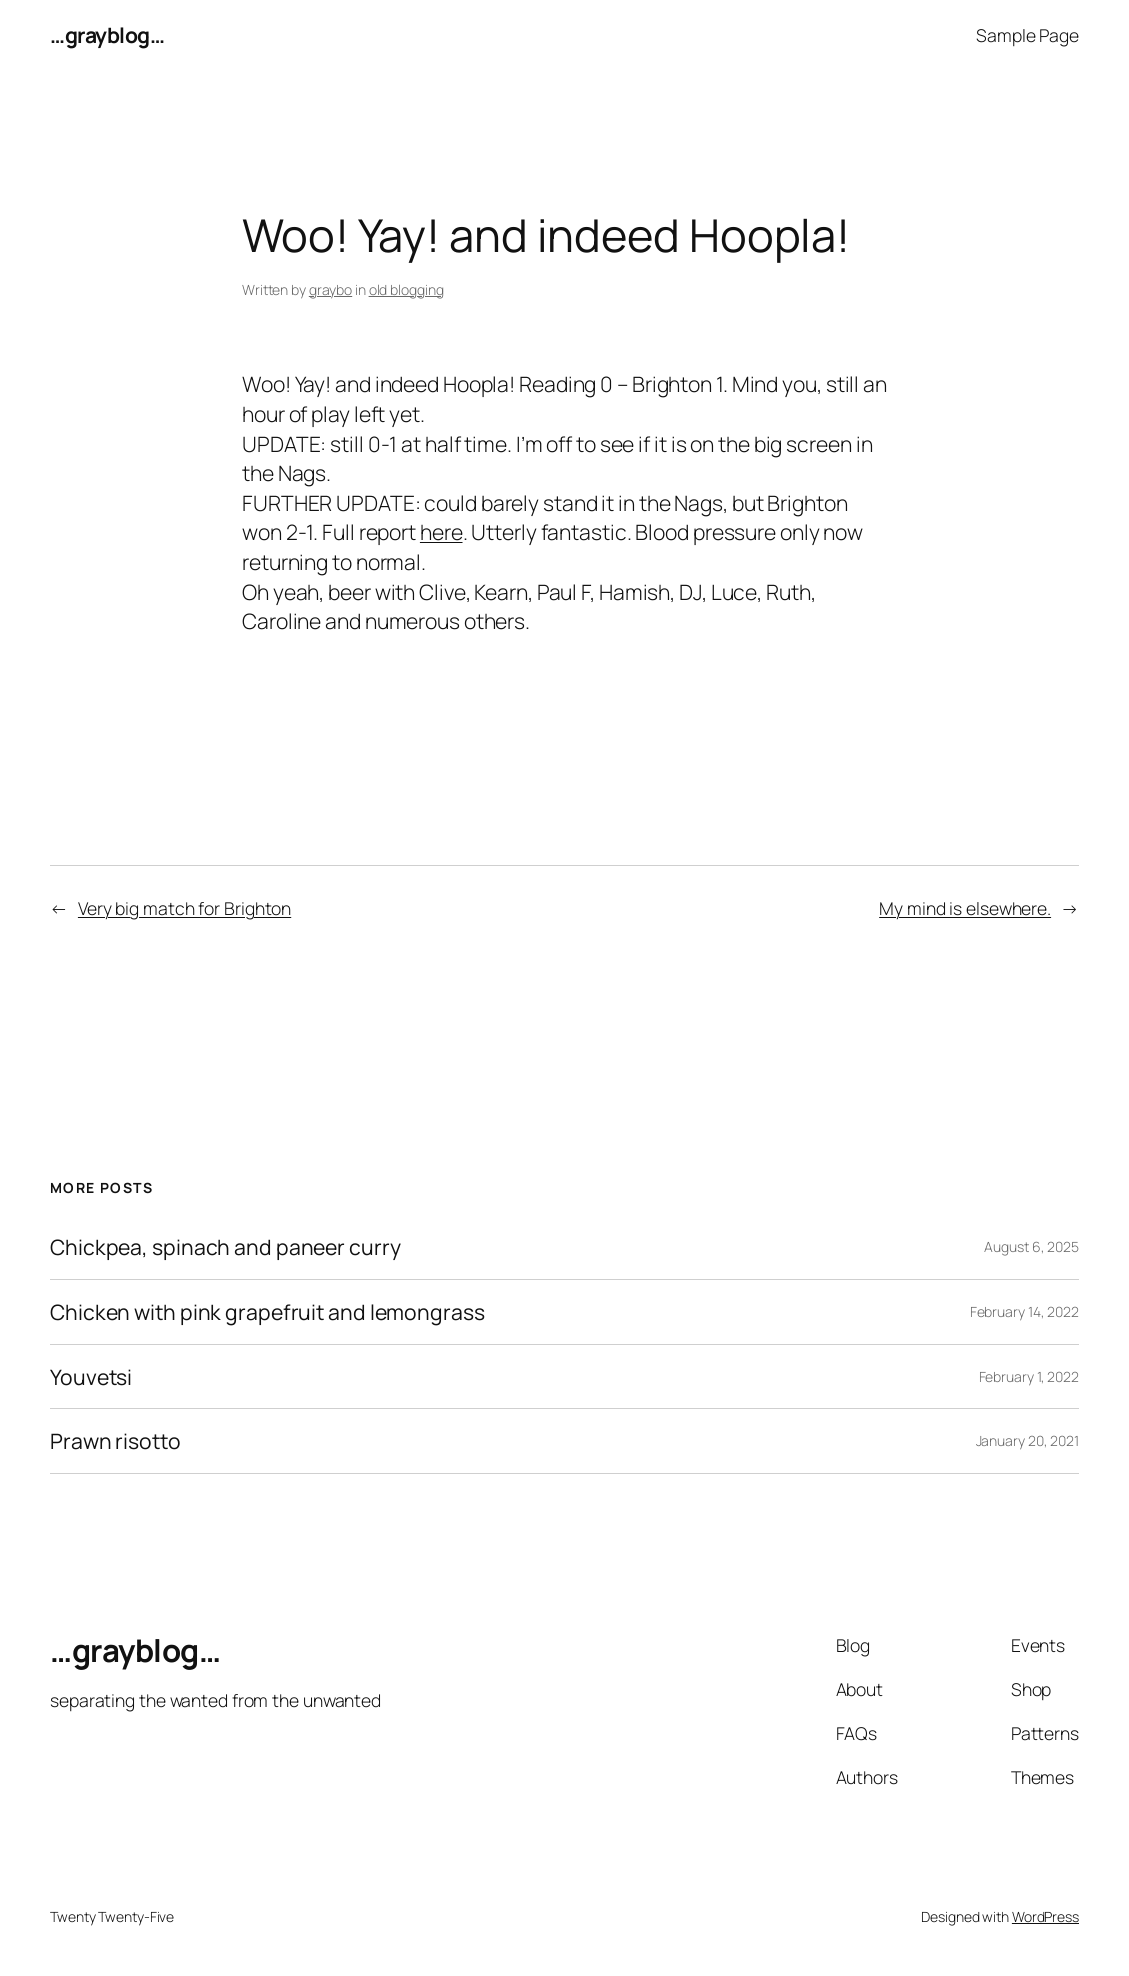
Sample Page (1027, 35)
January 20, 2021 (1027, 1440)
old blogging (406, 289)
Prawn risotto (115, 1441)
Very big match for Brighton (184, 908)
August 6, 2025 (1031, 1246)
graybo (330, 289)
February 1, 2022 (1029, 1376)
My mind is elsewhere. (965, 908)
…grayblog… (107, 34)
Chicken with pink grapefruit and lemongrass (267, 1312)
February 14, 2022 (1024, 1311)
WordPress (1045, 1916)
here (441, 531)
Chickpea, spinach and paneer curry (225, 1247)
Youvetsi (91, 1377)
